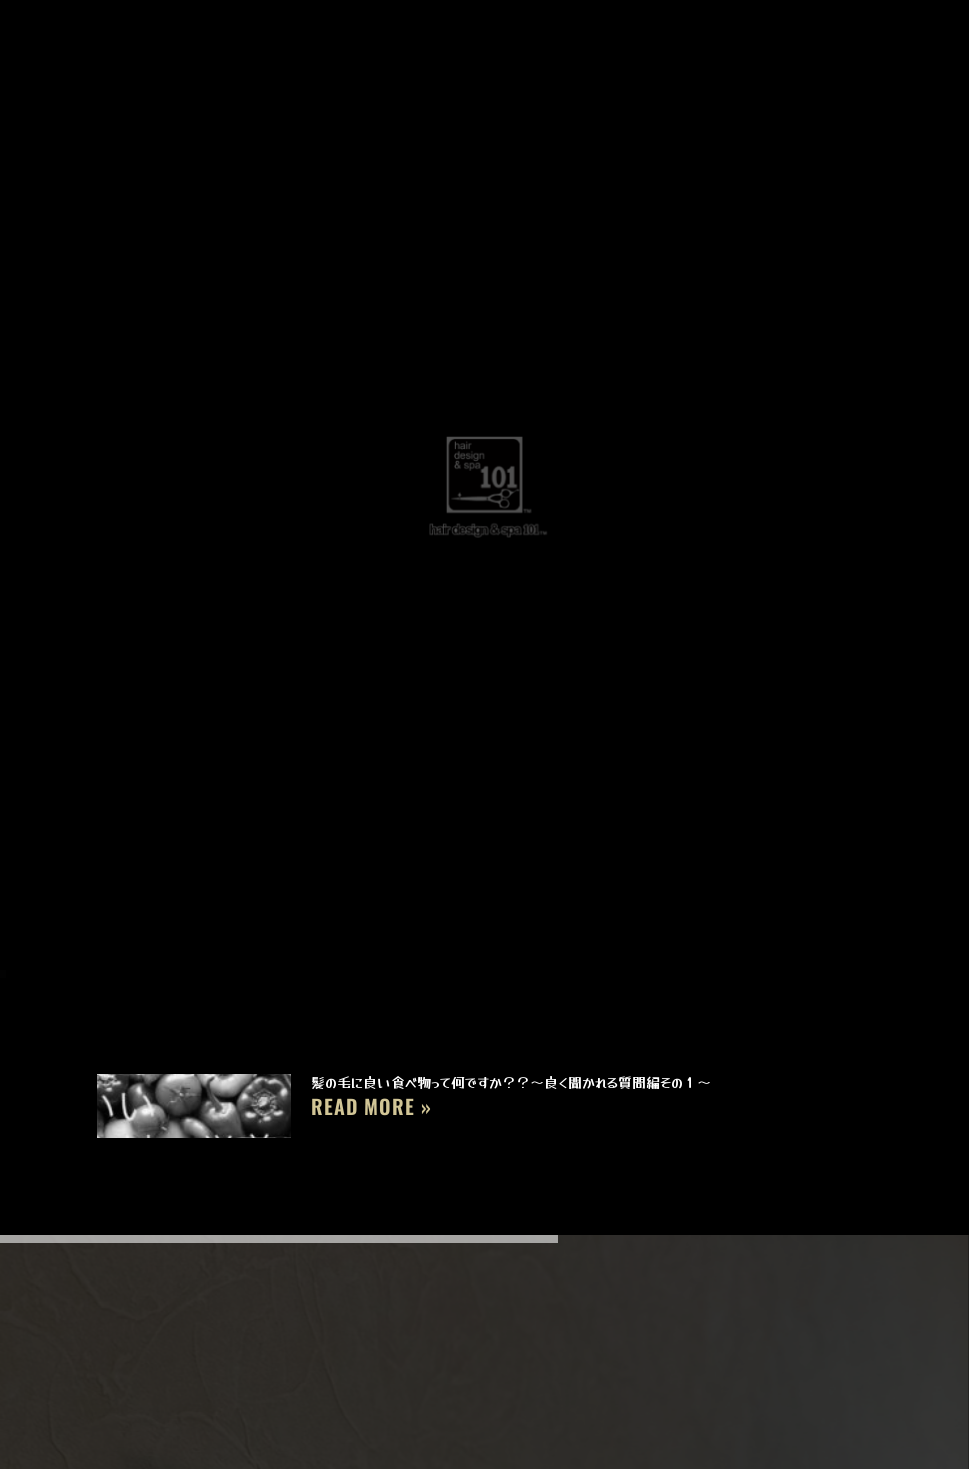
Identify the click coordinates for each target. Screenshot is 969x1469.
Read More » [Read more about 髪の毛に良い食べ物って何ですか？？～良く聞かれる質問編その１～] (371, 1106)
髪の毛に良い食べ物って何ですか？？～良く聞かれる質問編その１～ (511, 1082)
